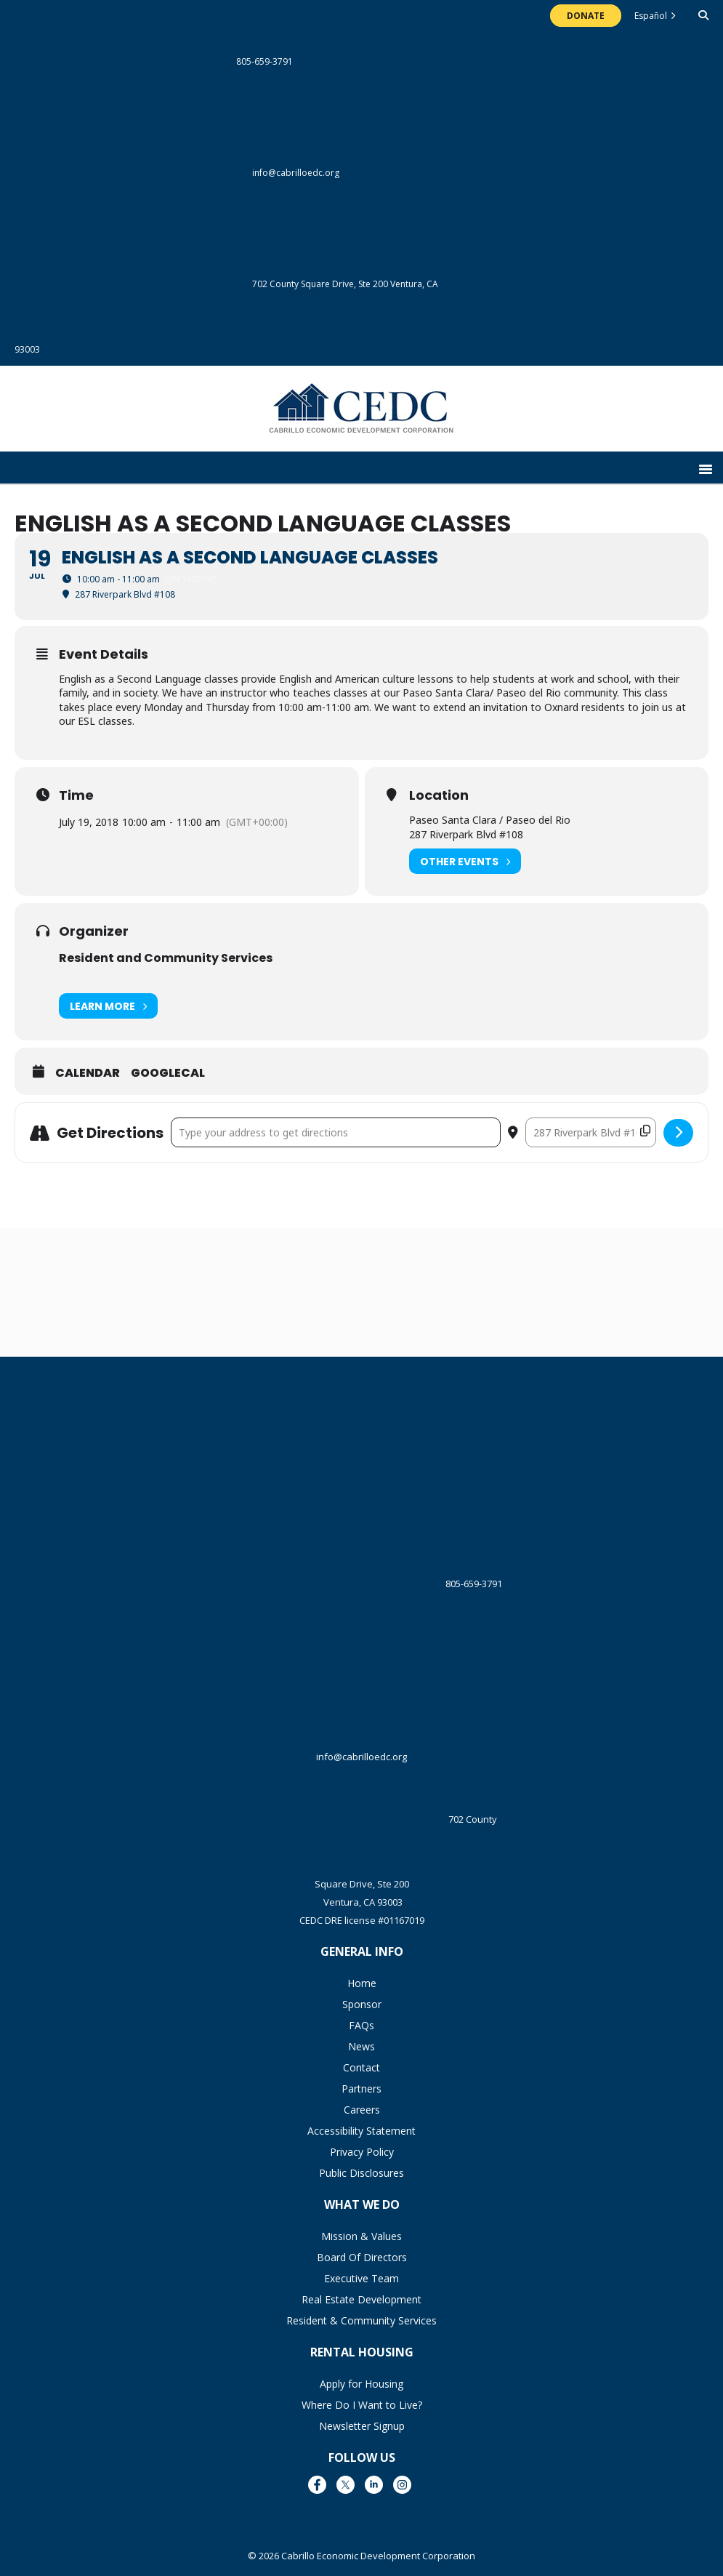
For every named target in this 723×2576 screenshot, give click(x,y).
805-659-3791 (154, 61)
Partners (361, 2088)
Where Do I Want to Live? (362, 2405)
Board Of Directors (362, 2257)
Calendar (87, 1073)
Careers (362, 2109)
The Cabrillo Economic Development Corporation (361, 416)
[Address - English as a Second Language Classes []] (336, 1132)
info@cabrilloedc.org (177, 172)
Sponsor (361, 2004)
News (361, 2046)
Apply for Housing (361, 2384)
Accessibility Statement (361, 2131)
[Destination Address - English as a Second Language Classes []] (590, 1132)
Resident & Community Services (361, 2320)
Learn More (108, 1006)
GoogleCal (168, 1073)
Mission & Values (361, 2236)
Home (361, 1983)
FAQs (361, 2025)
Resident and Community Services (165, 958)
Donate (586, 15)
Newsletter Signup (362, 2426)
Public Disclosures (361, 2173)
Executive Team (361, 2278)
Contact (361, 2067)
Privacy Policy (362, 2152)
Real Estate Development (361, 2299)
